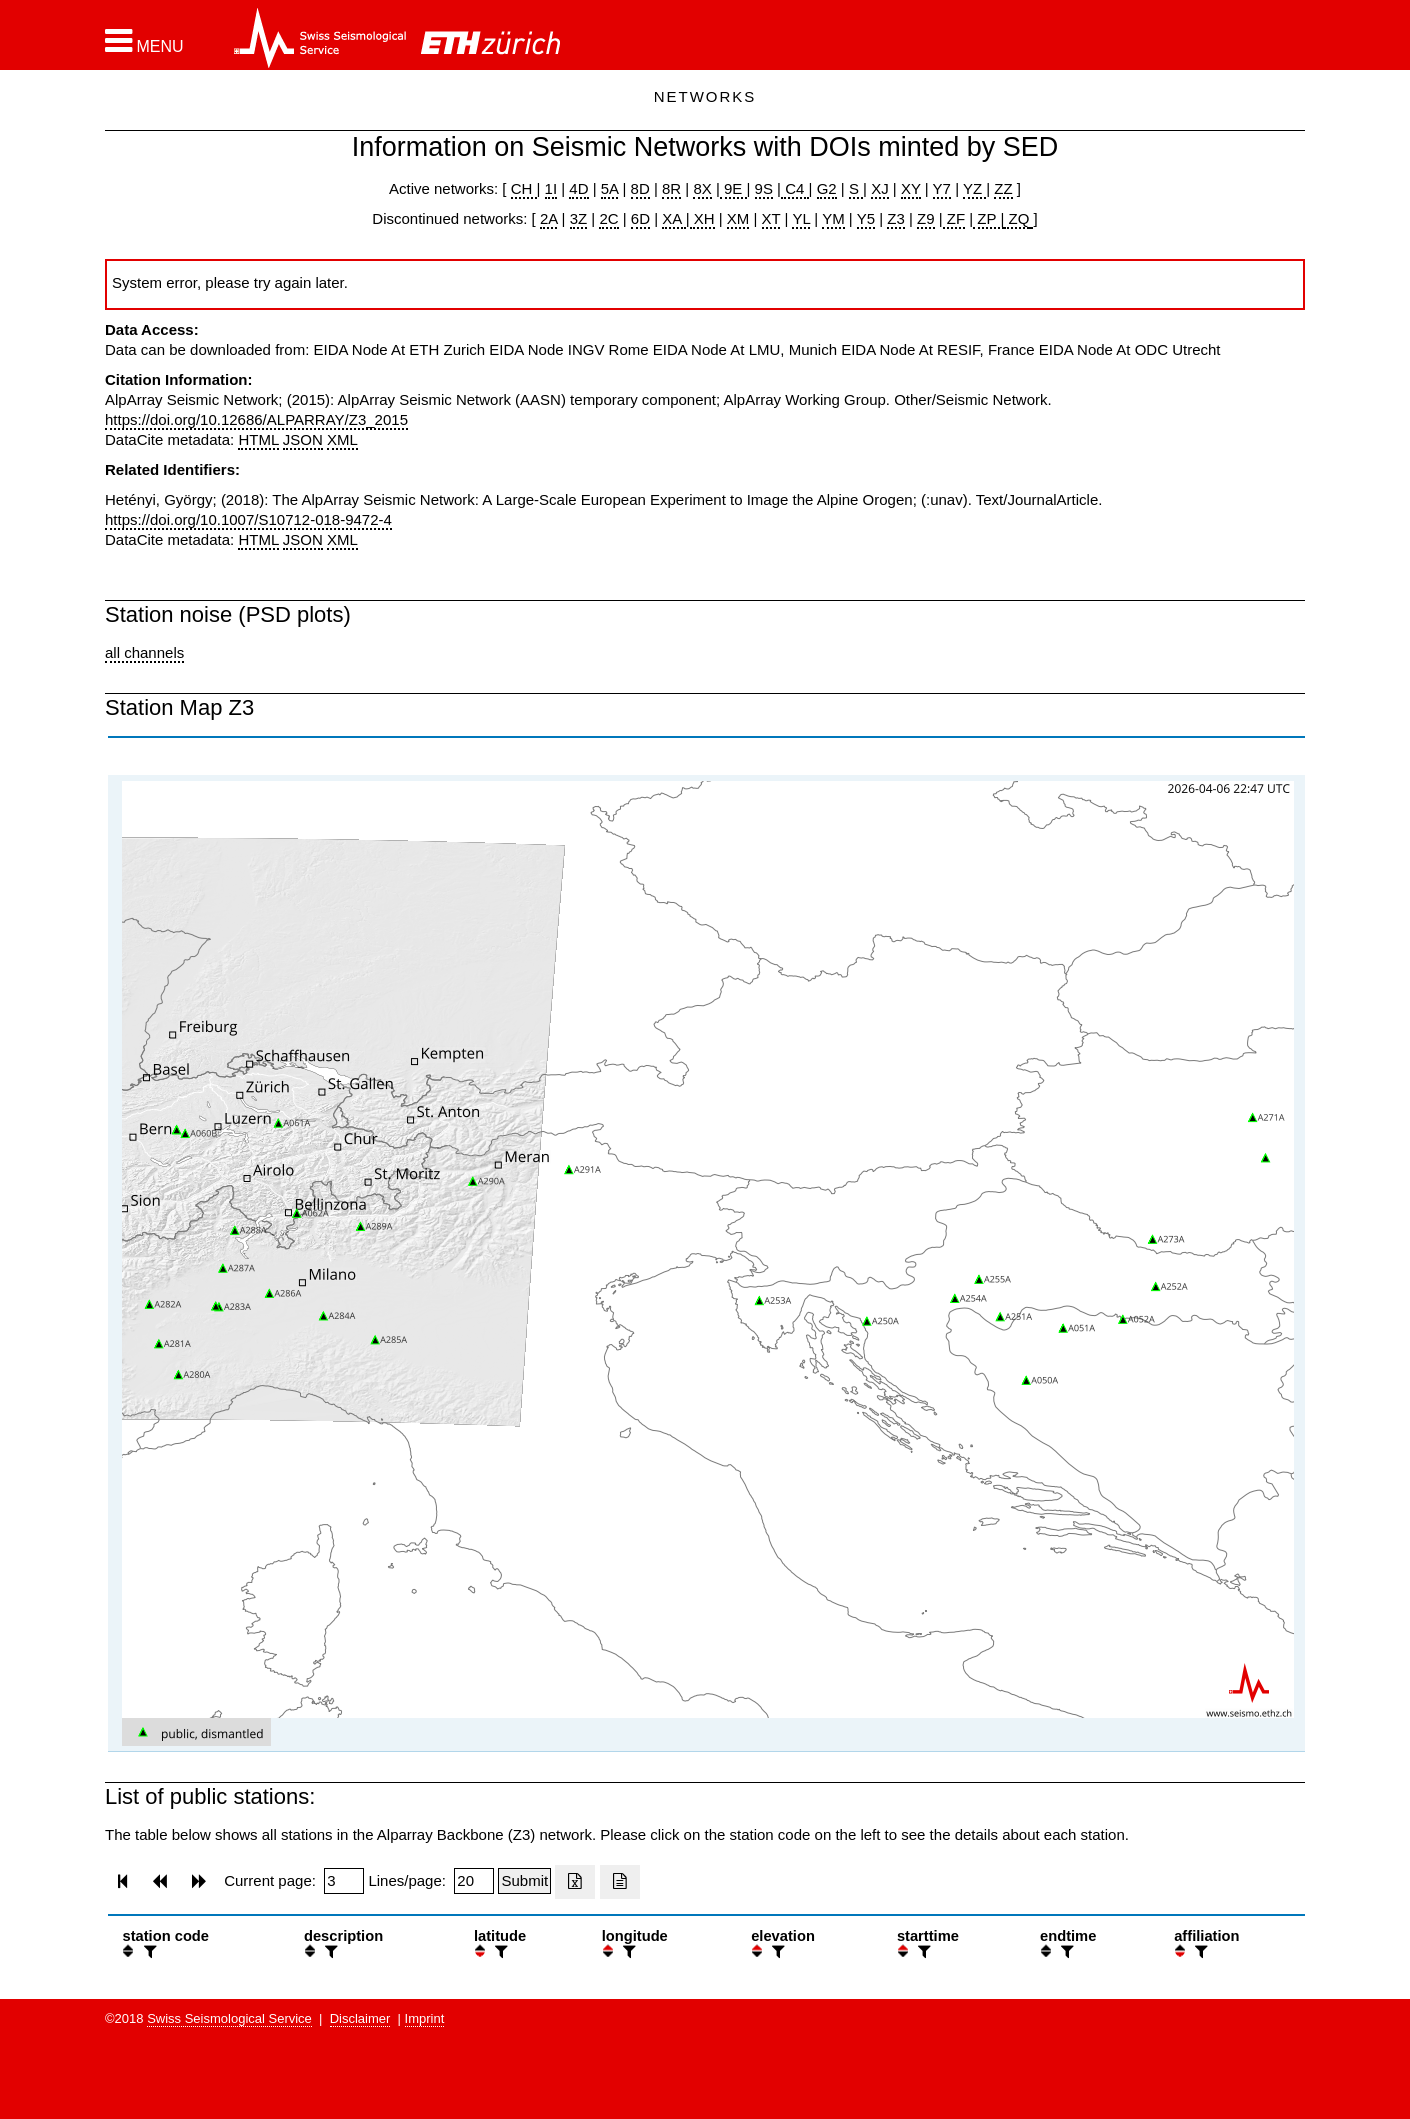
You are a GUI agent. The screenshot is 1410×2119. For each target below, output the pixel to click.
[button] (144, 41)
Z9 (926, 218)
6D (640, 218)
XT (771, 218)
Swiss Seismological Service (229, 2018)
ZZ (1003, 188)
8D (640, 188)
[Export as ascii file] (620, 1882)
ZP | (988, 218)
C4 (795, 188)
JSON (303, 439)
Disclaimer (360, 2018)
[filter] (148, 1951)
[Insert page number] (344, 1881)
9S (764, 188)
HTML (258, 439)
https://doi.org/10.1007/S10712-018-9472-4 (248, 519)
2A (549, 218)
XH (702, 218)
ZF (954, 218)
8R (671, 188)
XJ (880, 188)
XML (342, 439)
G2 (827, 188)
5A (610, 188)
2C (608, 218)
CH (524, 188)
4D (578, 188)
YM (833, 218)
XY (911, 188)
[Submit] (524, 1881)
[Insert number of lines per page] (474, 1881)
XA (673, 218)
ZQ (1016, 218)
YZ (974, 188)
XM (738, 218)
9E (733, 188)
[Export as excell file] (575, 1882)
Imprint (425, 2018)
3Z (579, 218)
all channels (144, 652)
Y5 (866, 218)
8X (702, 188)
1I (551, 188)
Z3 (896, 218)
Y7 (942, 188)
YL (801, 218)
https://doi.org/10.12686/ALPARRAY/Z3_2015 (256, 419)
